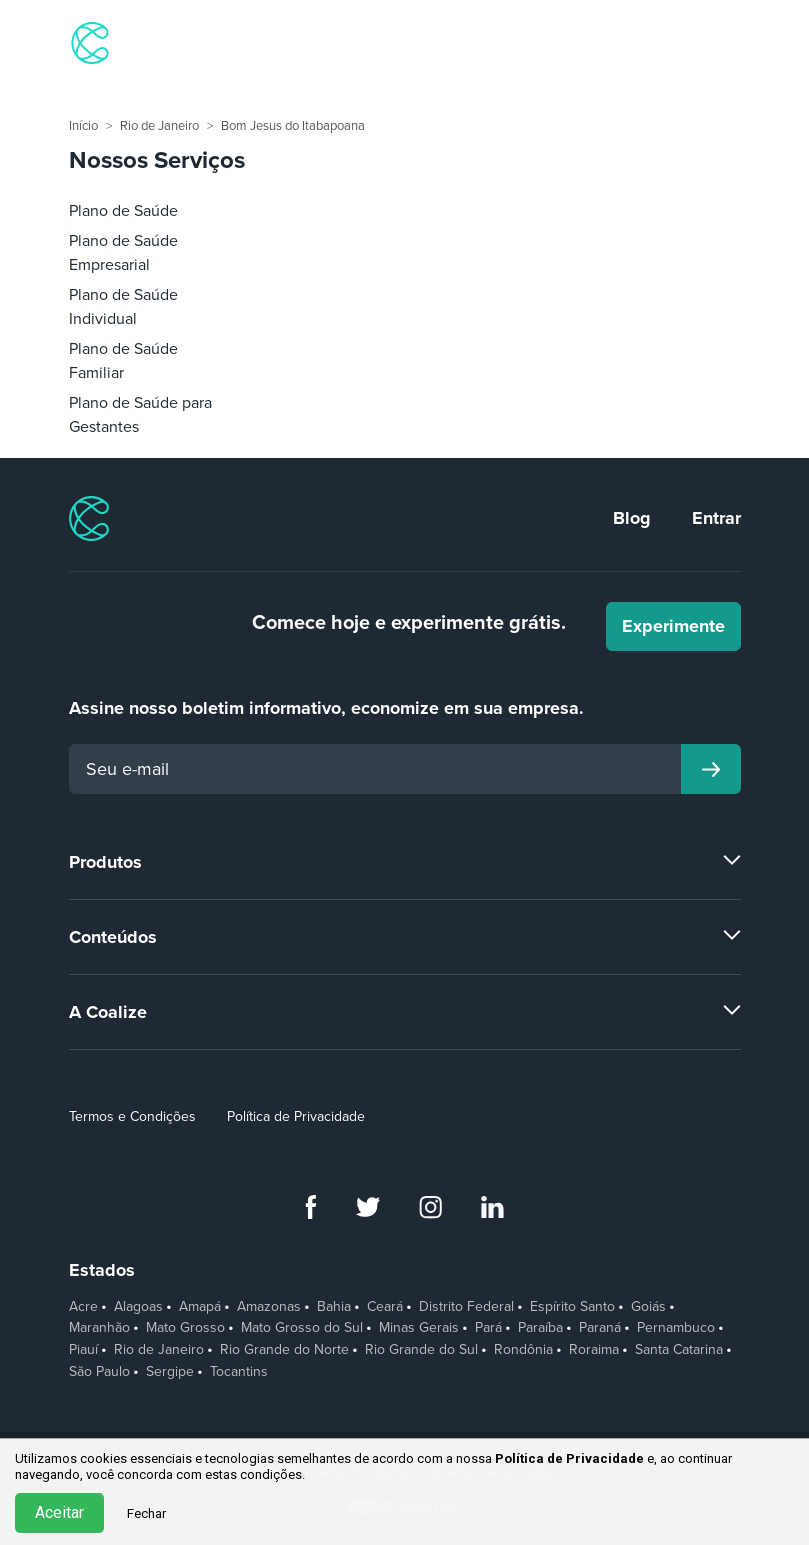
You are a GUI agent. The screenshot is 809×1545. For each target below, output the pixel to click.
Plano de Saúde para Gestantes (140, 415)
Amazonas (269, 1307)
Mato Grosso (185, 1328)
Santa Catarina (679, 1350)
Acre (83, 1307)
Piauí (83, 1350)
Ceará (385, 1307)
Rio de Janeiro (159, 126)
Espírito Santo (572, 1307)
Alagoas (138, 1307)
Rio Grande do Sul (421, 1350)
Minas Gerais (419, 1328)
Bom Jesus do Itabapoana (293, 126)
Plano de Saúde (123, 211)
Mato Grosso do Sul (302, 1328)
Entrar (716, 518)
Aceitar (59, 1512)
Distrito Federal (466, 1307)
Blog (632, 518)
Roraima (594, 1350)
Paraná (600, 1328)
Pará (488, 1328)
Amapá (200, 1307)
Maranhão (99, 1328)
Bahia (334, 1307)
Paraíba (540, 1328)
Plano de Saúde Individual (123, 307)
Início (83, 126)
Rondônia (523, 1350)
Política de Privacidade (296, 1116)
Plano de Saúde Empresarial (123, 253)
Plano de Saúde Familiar (123, 361)
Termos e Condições (132, 1116)
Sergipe (170, 1372)
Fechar (146, 1513)
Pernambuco (676, 1328)
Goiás (648, 1307)
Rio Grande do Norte (284, 1350)
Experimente (673, 626)
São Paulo (99, 1372)
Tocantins (239, 1372)
